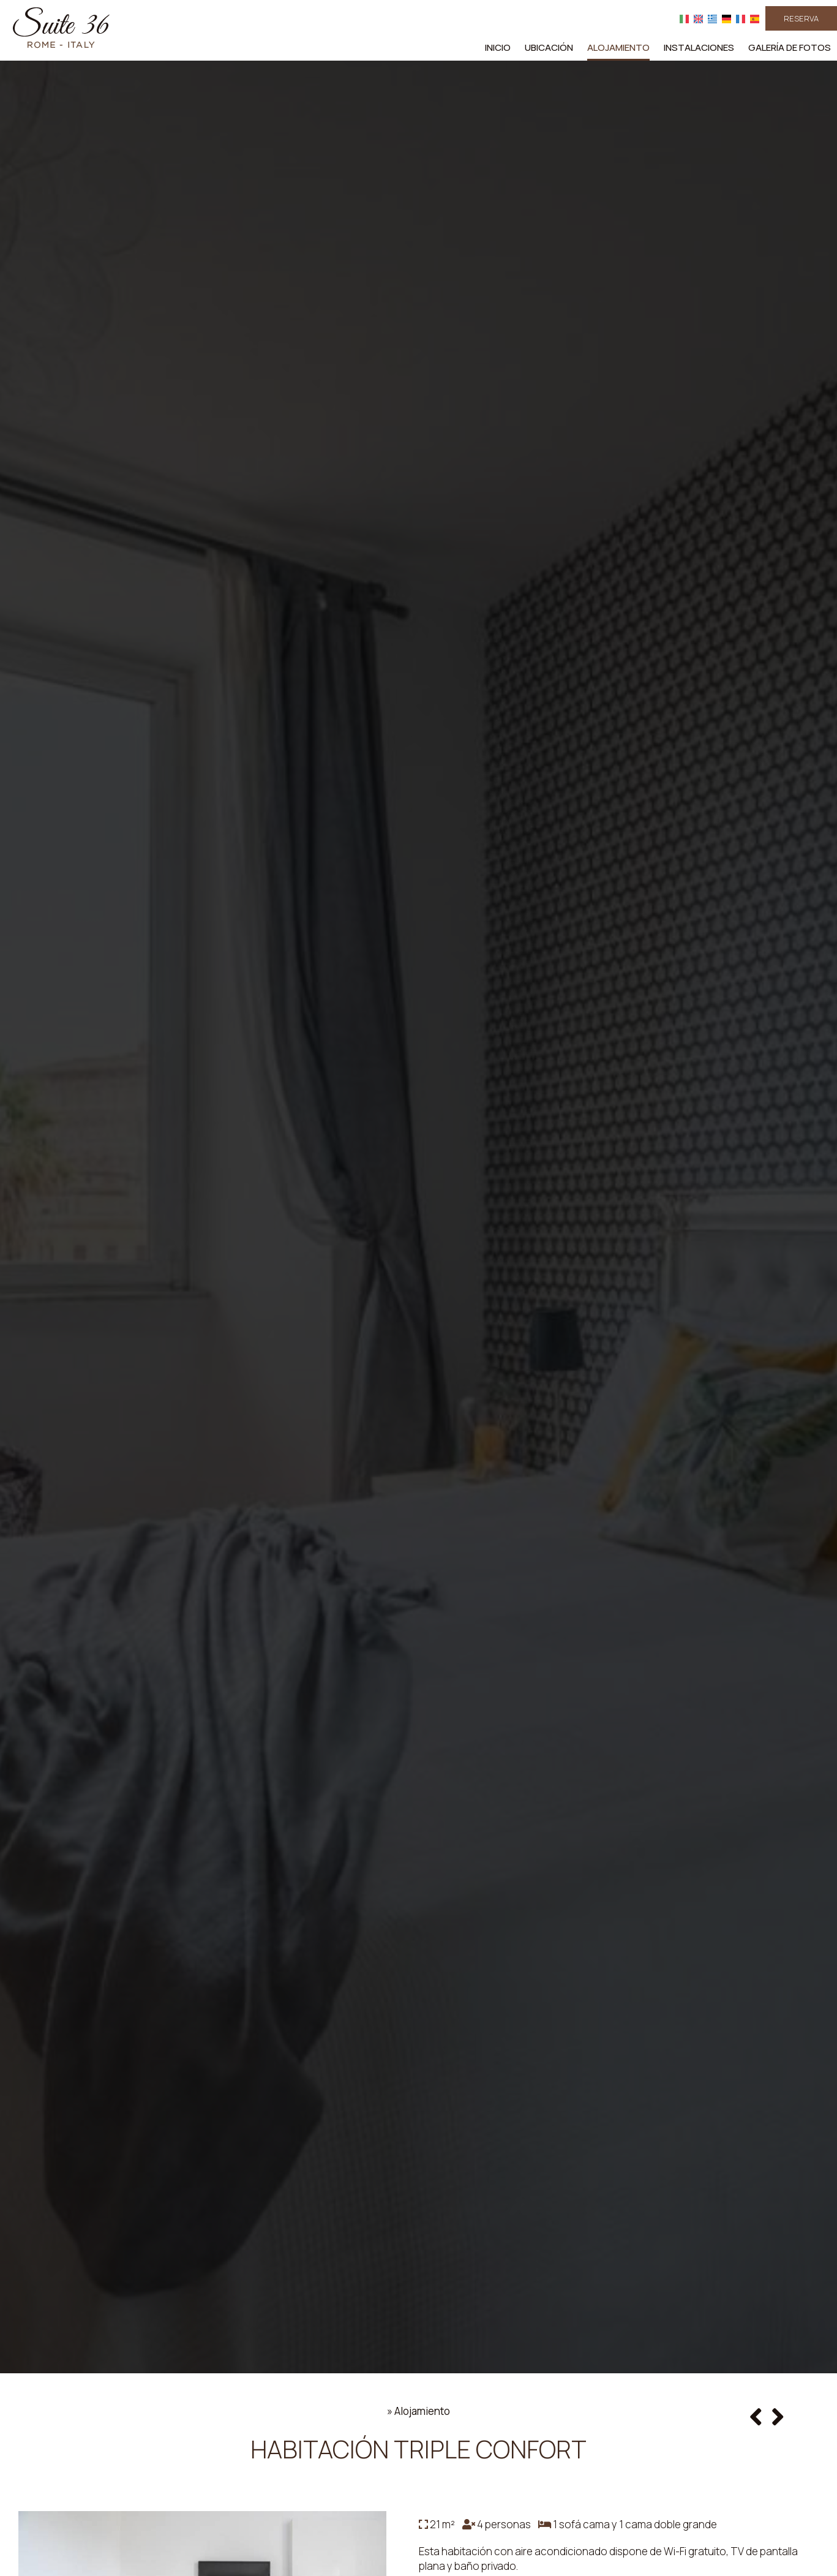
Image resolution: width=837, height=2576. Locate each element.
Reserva (801, 18)
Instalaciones (699, 47)
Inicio (498, 47)
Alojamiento (618, 47)
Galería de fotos (789, 47)
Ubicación (549, 47)
